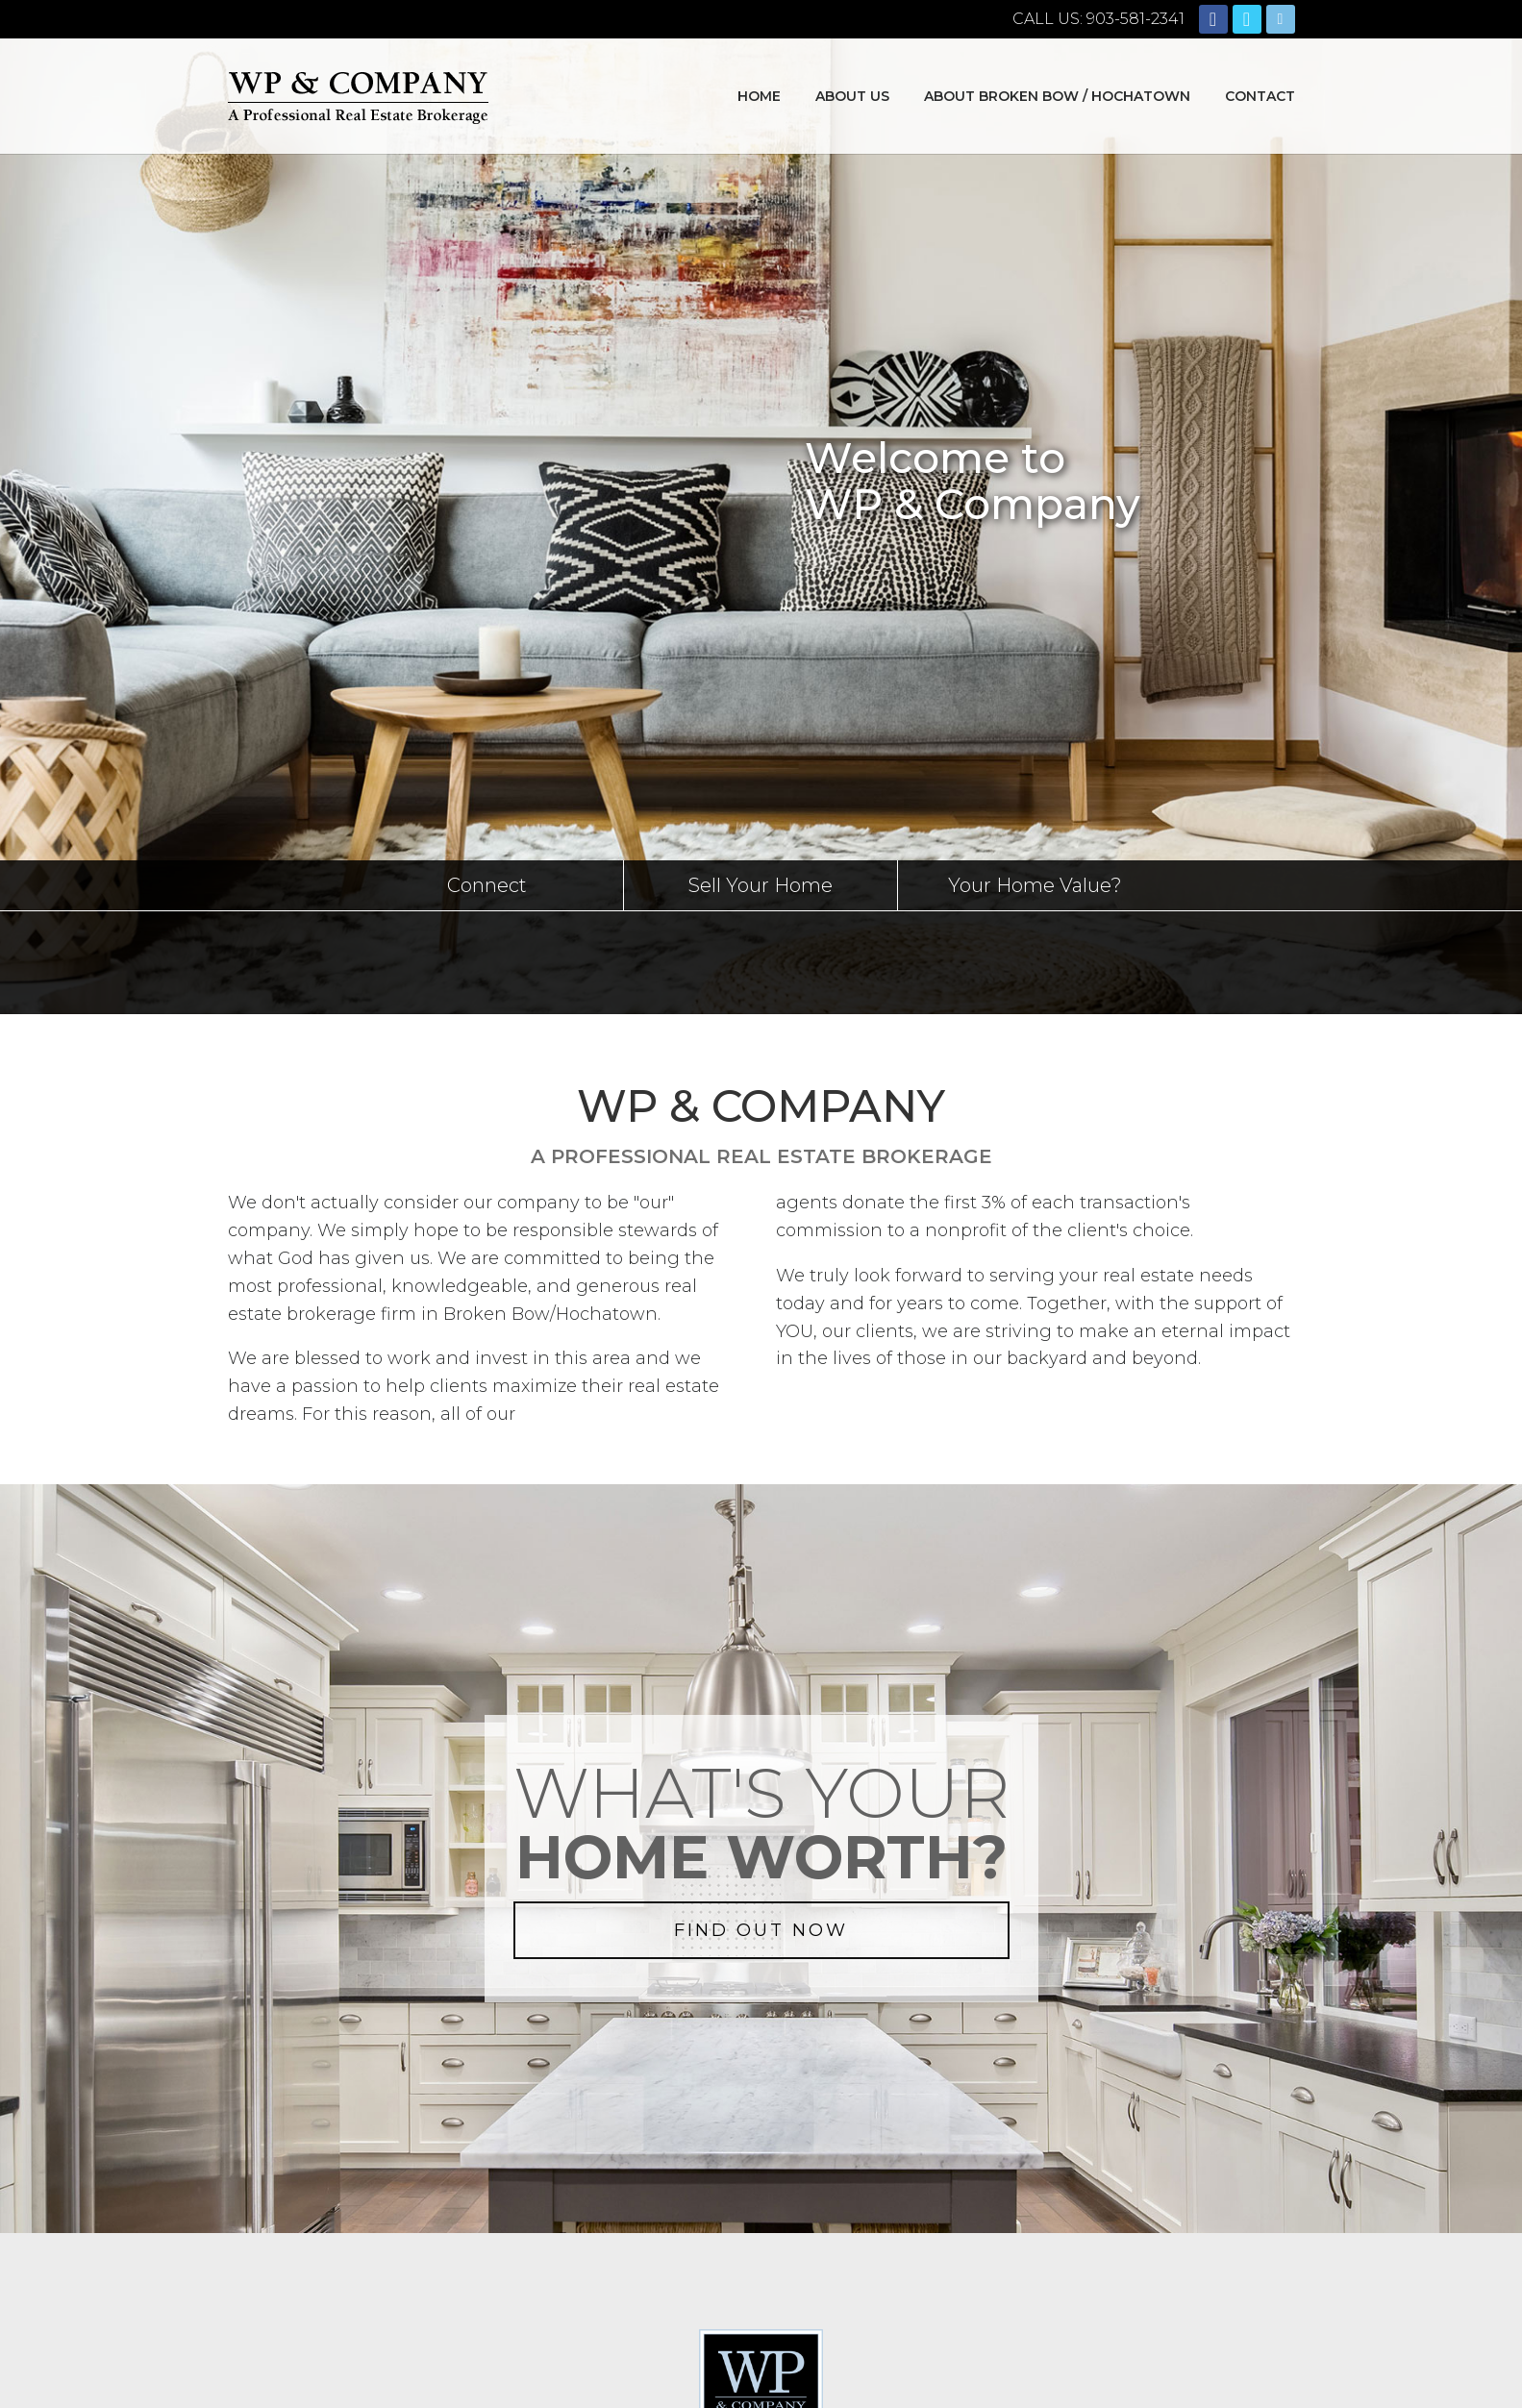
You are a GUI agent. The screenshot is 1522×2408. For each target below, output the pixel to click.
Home (759, 96)
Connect (487, 885)
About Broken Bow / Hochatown (1057, 96)
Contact (1260, 96)
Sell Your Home (760, 885)
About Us (852, 96)
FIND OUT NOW (761, 1930)
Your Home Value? (1035, 885)
